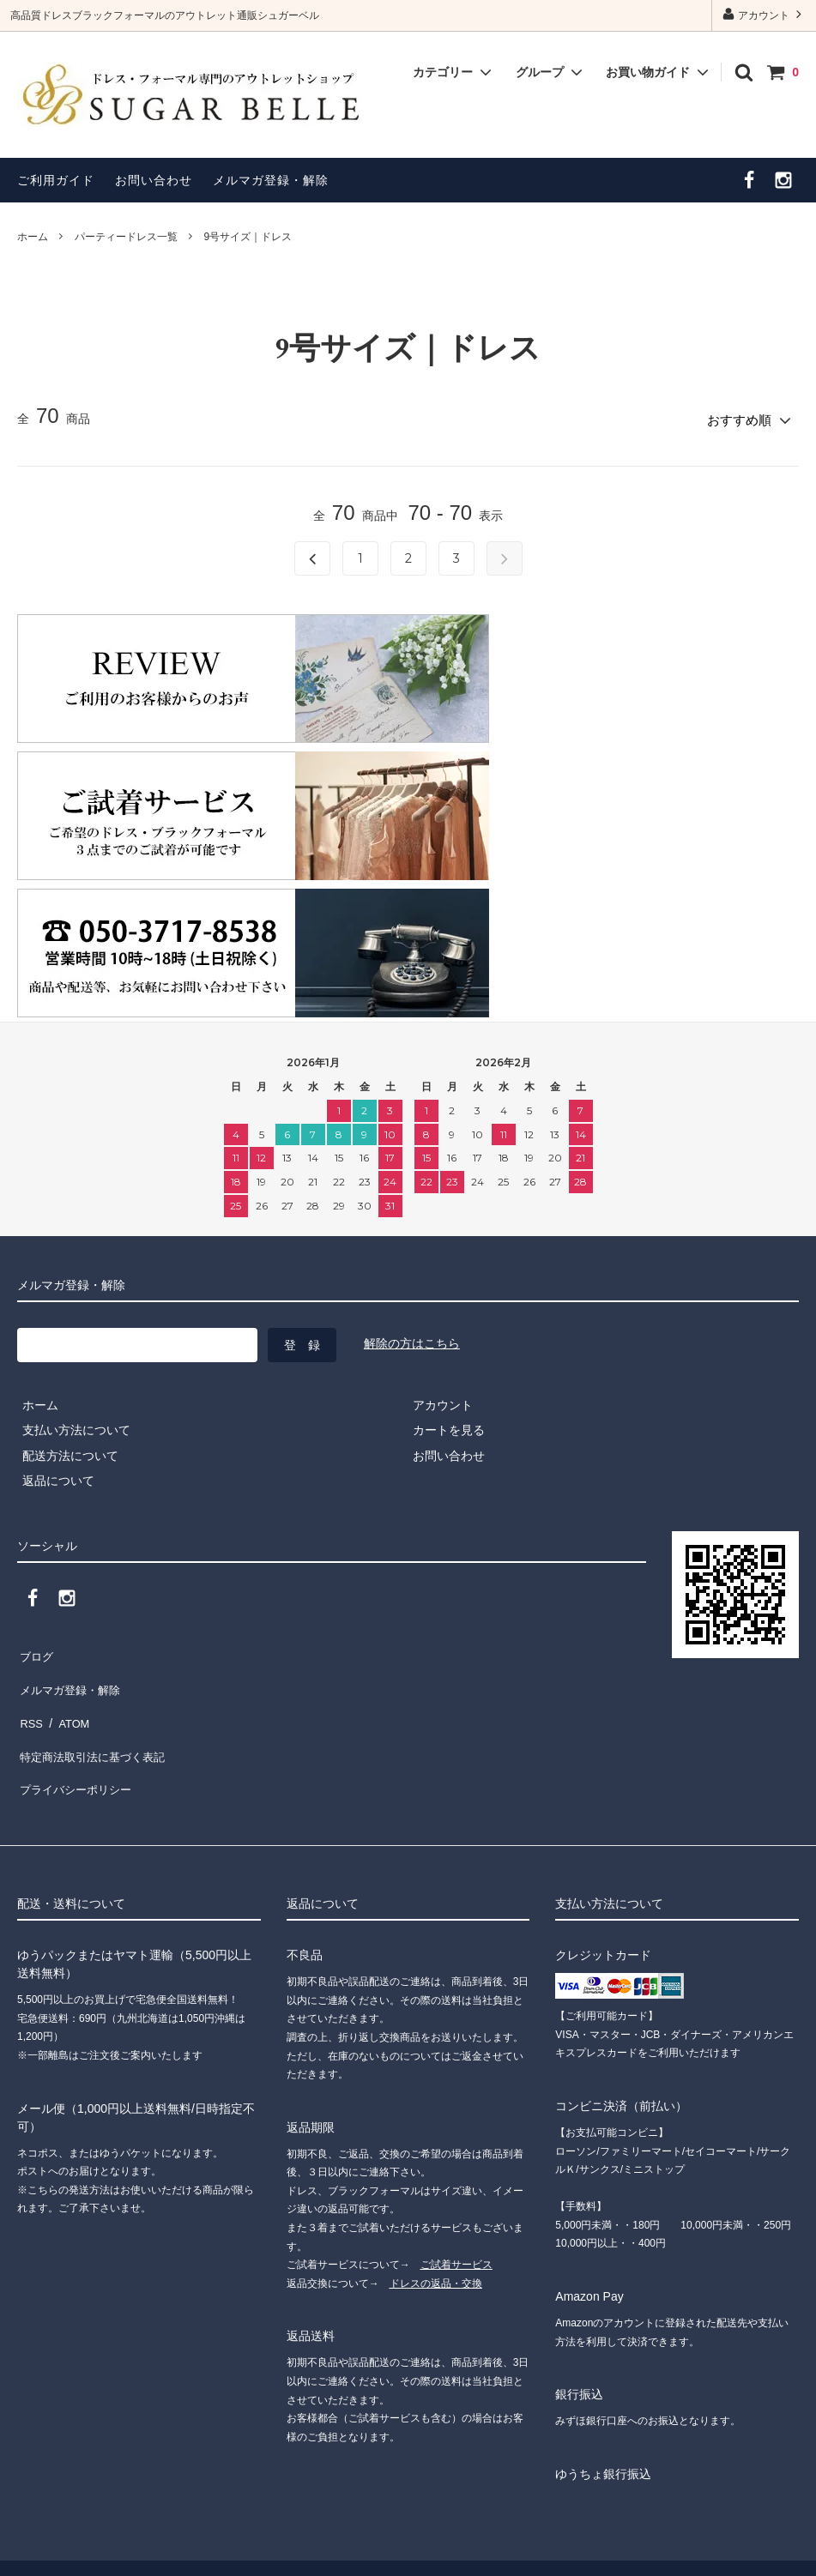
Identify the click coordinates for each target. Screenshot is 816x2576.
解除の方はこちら (412, 1339)
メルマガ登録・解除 (271, 180)
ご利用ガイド (55, 180)
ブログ (35, 1649)
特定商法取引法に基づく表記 (95, 1724)
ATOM (68, 1699)
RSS (29, 1699)
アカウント (764, 14)
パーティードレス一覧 (126, 237)
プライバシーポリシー (77, 1750)
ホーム (32, 237)
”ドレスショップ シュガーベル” (173, 2537)
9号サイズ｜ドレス (247, 237)
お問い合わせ (153, 180)
